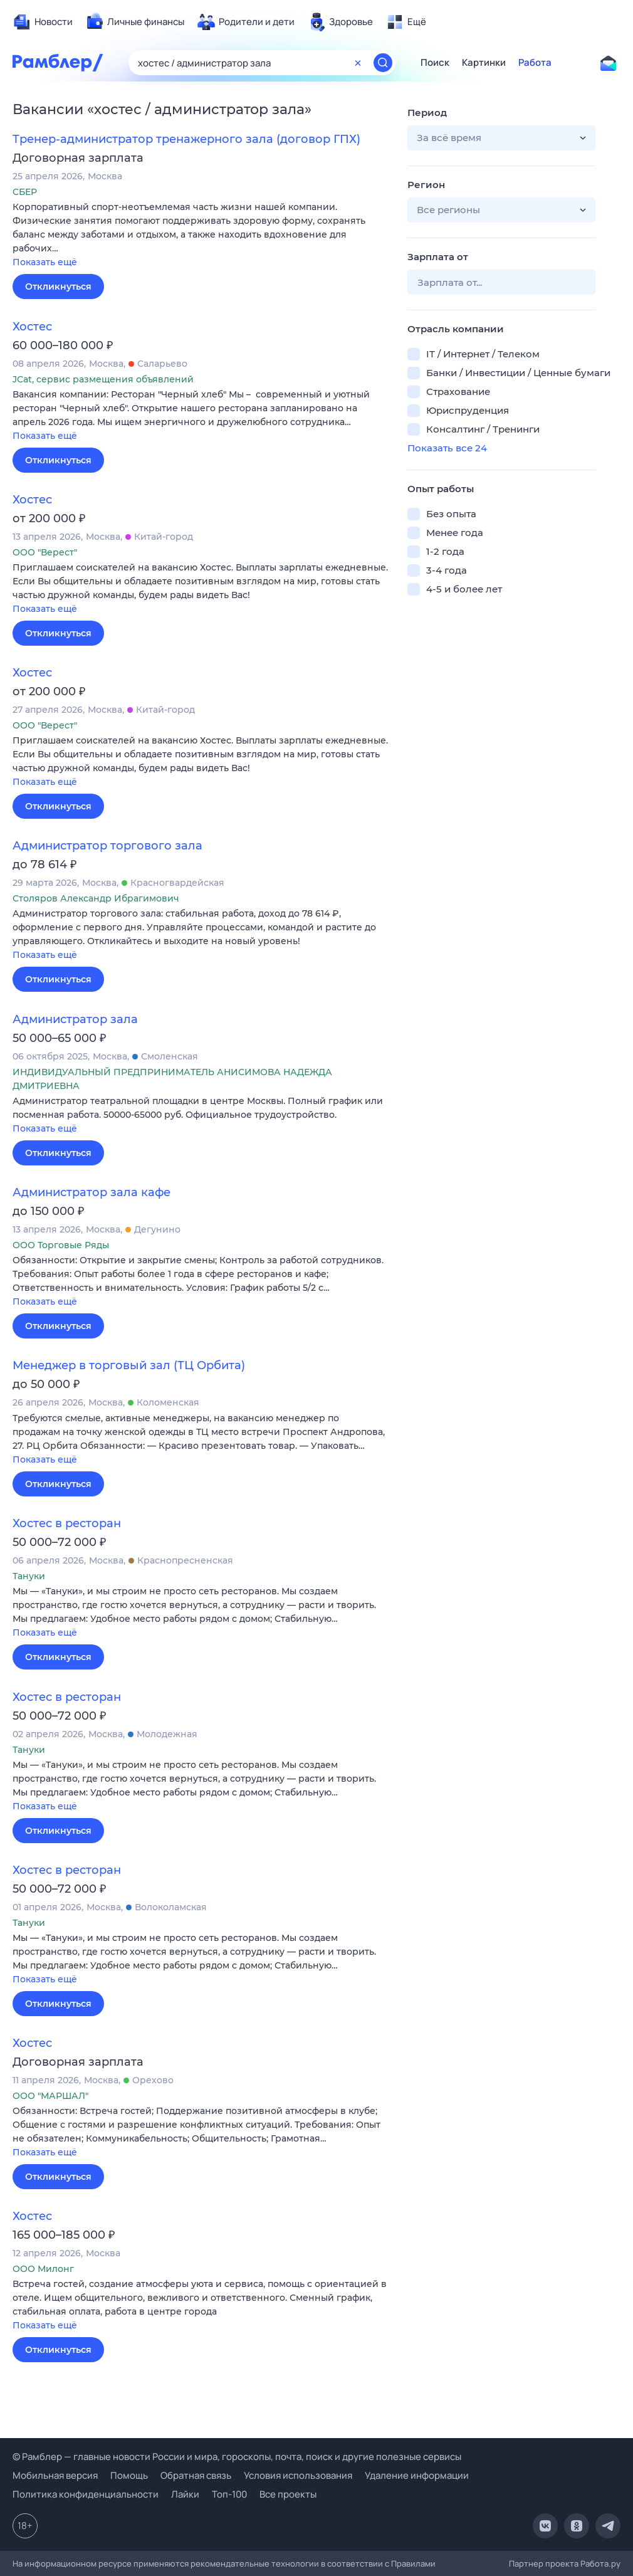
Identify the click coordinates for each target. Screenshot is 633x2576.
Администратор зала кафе (91, 1192)
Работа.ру (600, 2563)
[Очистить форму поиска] (357, 62)
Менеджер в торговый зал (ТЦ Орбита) (129, 1365)
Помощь (129, 2475)
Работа (535, 62)
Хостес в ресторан (67, 1523)
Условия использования (298, 2475)
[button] (201, 235)
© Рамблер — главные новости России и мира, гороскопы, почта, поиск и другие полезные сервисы (237, 2456)
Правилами (413, 2563)
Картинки (484, 62)
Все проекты (287, 2494)
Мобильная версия (55, 2475)
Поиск (435, 62)
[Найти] (382, 62)
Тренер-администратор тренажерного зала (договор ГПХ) (186, 139)
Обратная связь (195, 2475)
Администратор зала (75, 1019)
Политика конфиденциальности (86, 2494)
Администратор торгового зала (107, 846)
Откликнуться (58, 286)
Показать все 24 (447, 448)
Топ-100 (229, 2494)
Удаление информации (417, 2475)
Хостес (32, 327)
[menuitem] (43, 22)
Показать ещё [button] (45, 262)
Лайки (185, 2494)
